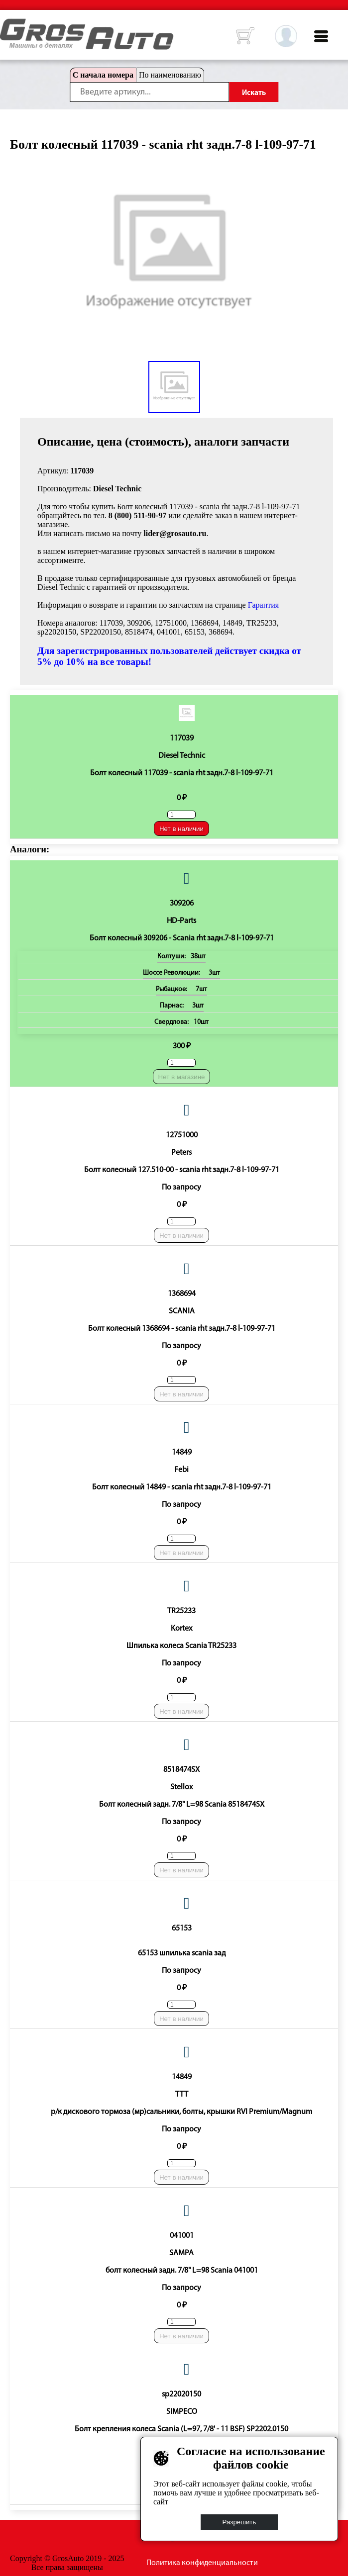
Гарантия (263, 605)
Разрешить (239, 2522)
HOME (7, 24)
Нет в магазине (181, 1077)
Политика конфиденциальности (202, 2563)
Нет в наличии (181, 828)
